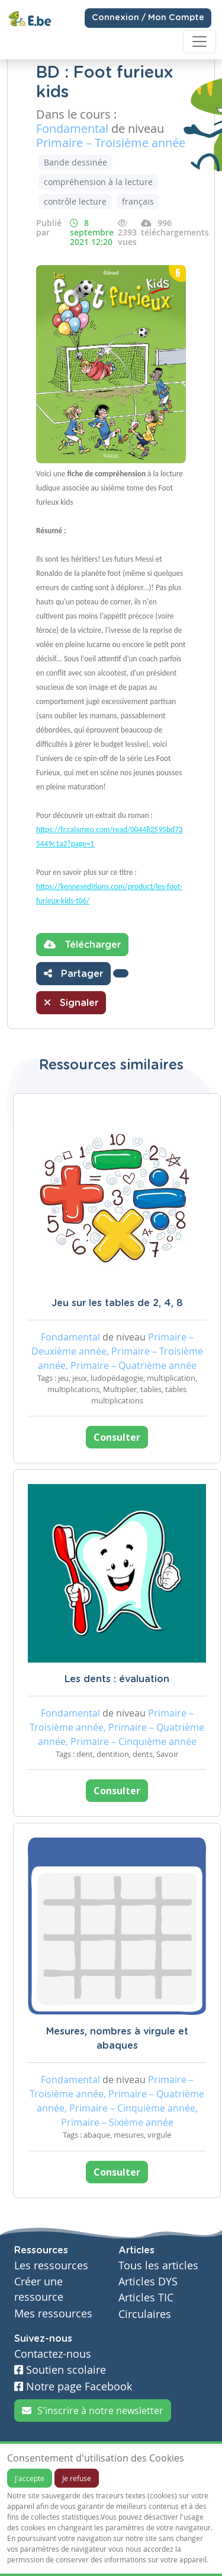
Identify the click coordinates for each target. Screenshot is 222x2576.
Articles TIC (145, 2297)
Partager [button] (73, 973)
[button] (120, 973)
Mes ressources (53, 2313)
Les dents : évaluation (117, 1679)
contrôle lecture (75, 201)
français (138, 201)
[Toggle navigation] (199, 41)
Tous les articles (158, 2265)
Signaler (71, 1002)
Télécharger (82, 944)
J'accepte (29, 2478)
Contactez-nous (52, 2354)
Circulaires (144, 2314)
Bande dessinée (75, 162)
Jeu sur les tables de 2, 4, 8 (117, 1303)
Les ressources (51, 2265)
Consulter (117, 1437)
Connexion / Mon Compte (148, 18)
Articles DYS (148, 2281)
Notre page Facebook (73, 2386)
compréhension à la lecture (98, 181)
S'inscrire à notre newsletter (92, 2410)
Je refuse (76, 2478)
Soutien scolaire (60, 2370)
